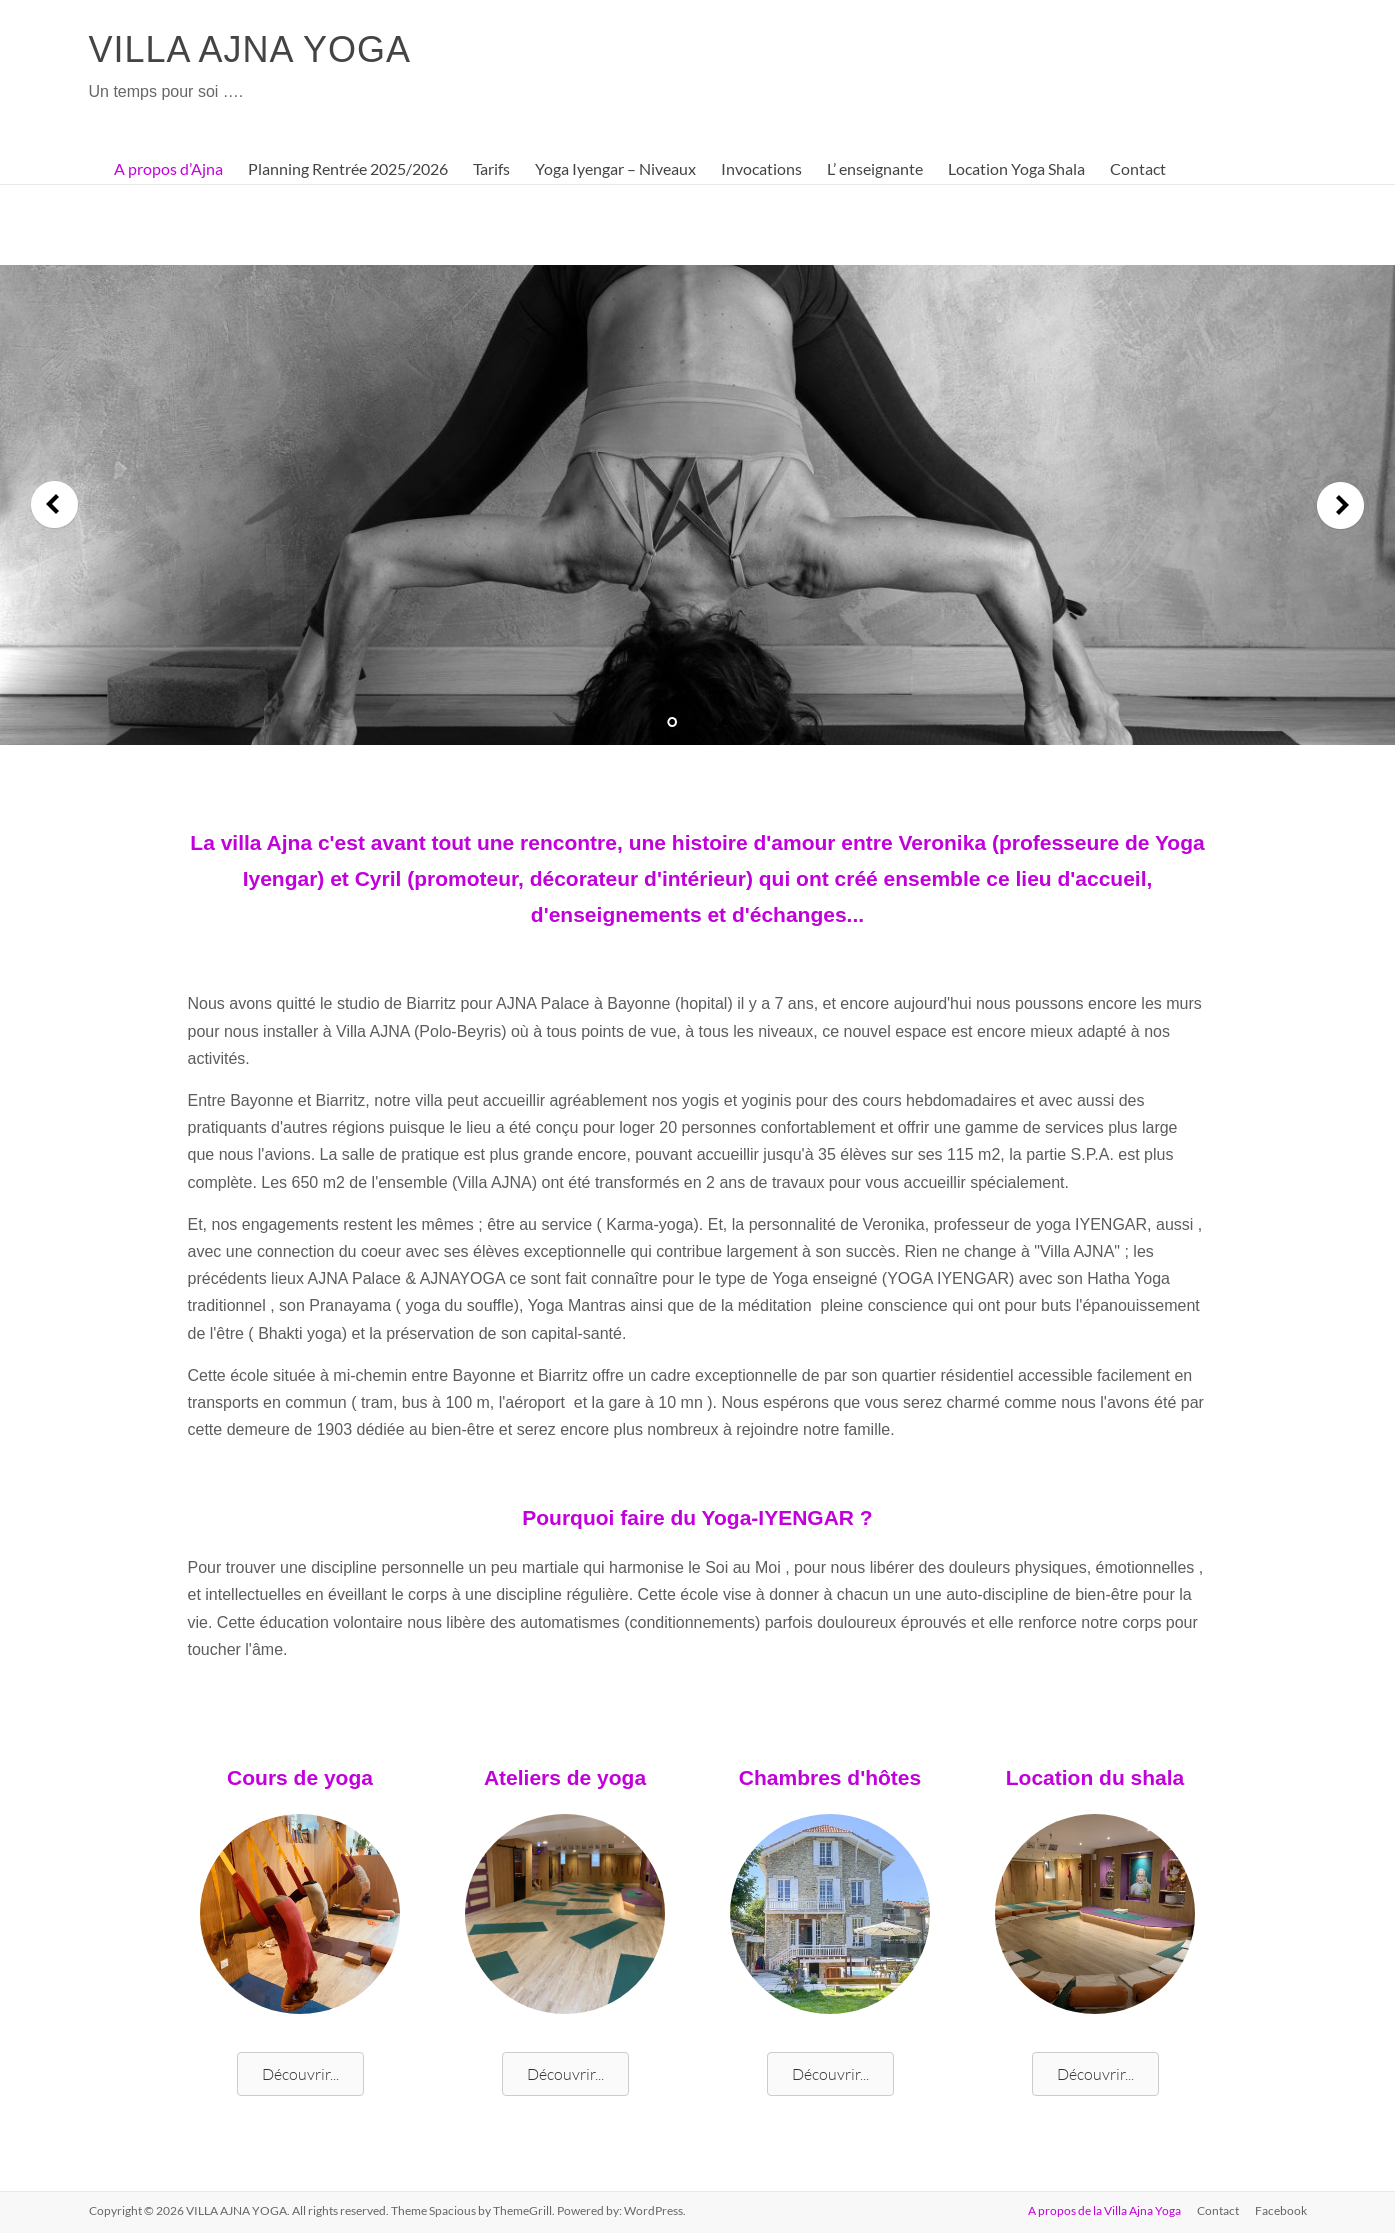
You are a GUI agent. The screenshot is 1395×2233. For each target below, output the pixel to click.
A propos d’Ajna (168, 168)
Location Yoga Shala (1016, 168)
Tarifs (491, 168)
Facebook (1281, 2210)
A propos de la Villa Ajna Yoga (1104, 2210)
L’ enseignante (875, 168)
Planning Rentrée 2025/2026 (348, 168)
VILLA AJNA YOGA (250, 49)
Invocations (761, 168)
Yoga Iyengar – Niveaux (615, 168)
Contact (1138, 168)
